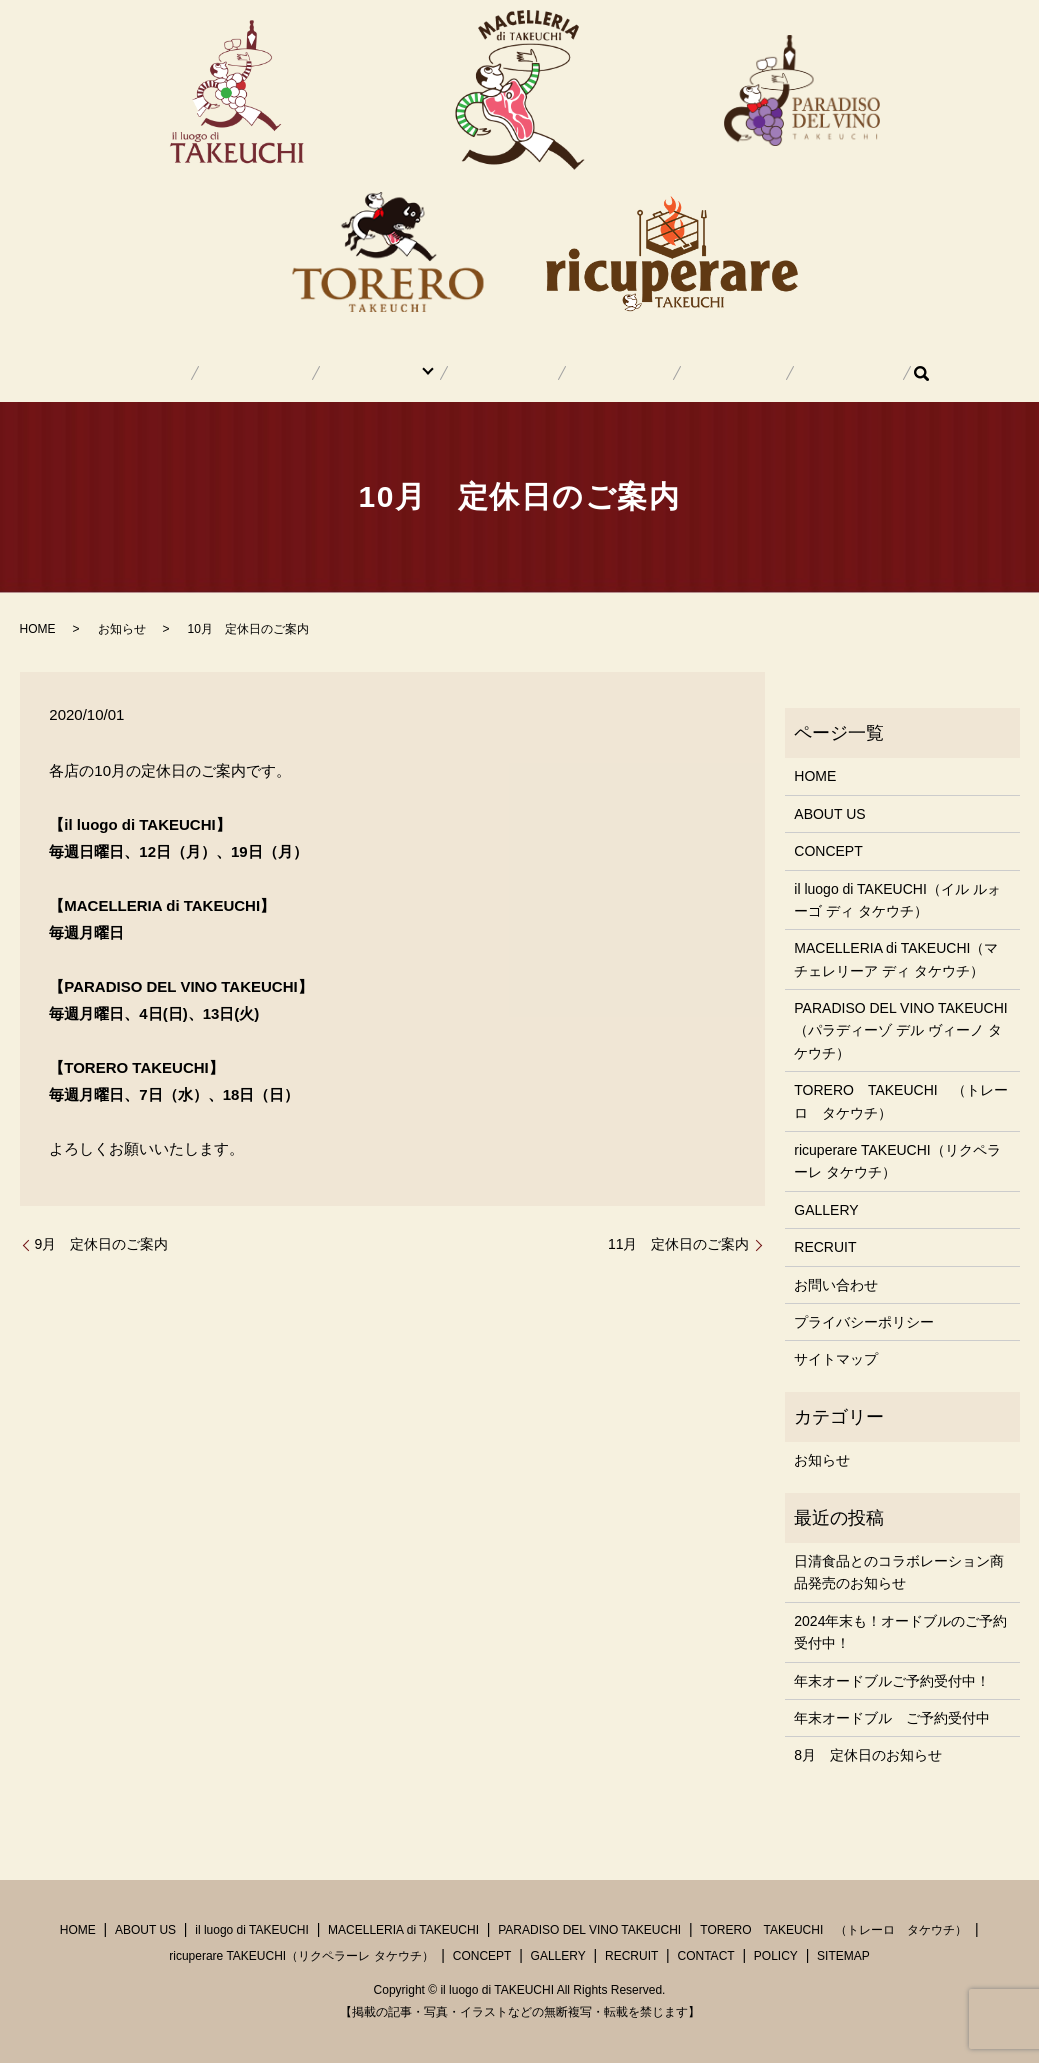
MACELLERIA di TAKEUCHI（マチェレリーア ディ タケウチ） (896, 959)
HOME (223, 373)
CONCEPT (509, 373)
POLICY (776, 1956)
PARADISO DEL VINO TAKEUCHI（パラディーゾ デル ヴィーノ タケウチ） (900, 1030)
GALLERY (599, 373)
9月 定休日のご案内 (102, 1244)
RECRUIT (686, 373)
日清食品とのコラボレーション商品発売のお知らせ (899, 1572)
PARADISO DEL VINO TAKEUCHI (589, 1930)
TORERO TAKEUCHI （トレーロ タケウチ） (900, 1101)
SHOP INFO (400, 373)
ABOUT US (303, 373)
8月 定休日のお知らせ (868, 1755)
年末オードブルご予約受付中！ (892, 1681)
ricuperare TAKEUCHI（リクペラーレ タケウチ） (897, 1161)
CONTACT (772, 373)
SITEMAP (843, 1956)
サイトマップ (836, 1359)
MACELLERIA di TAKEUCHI (403, 1930)
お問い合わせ (836, 1285)
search (833, 373)
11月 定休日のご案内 (679, 1244)
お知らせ (122, 629)
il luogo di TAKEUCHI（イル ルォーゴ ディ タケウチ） (897, 900)
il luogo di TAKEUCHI (252, 1930)
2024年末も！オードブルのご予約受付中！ (900, 1632)
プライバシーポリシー (864, 1322)
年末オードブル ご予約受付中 (892, 1718)
